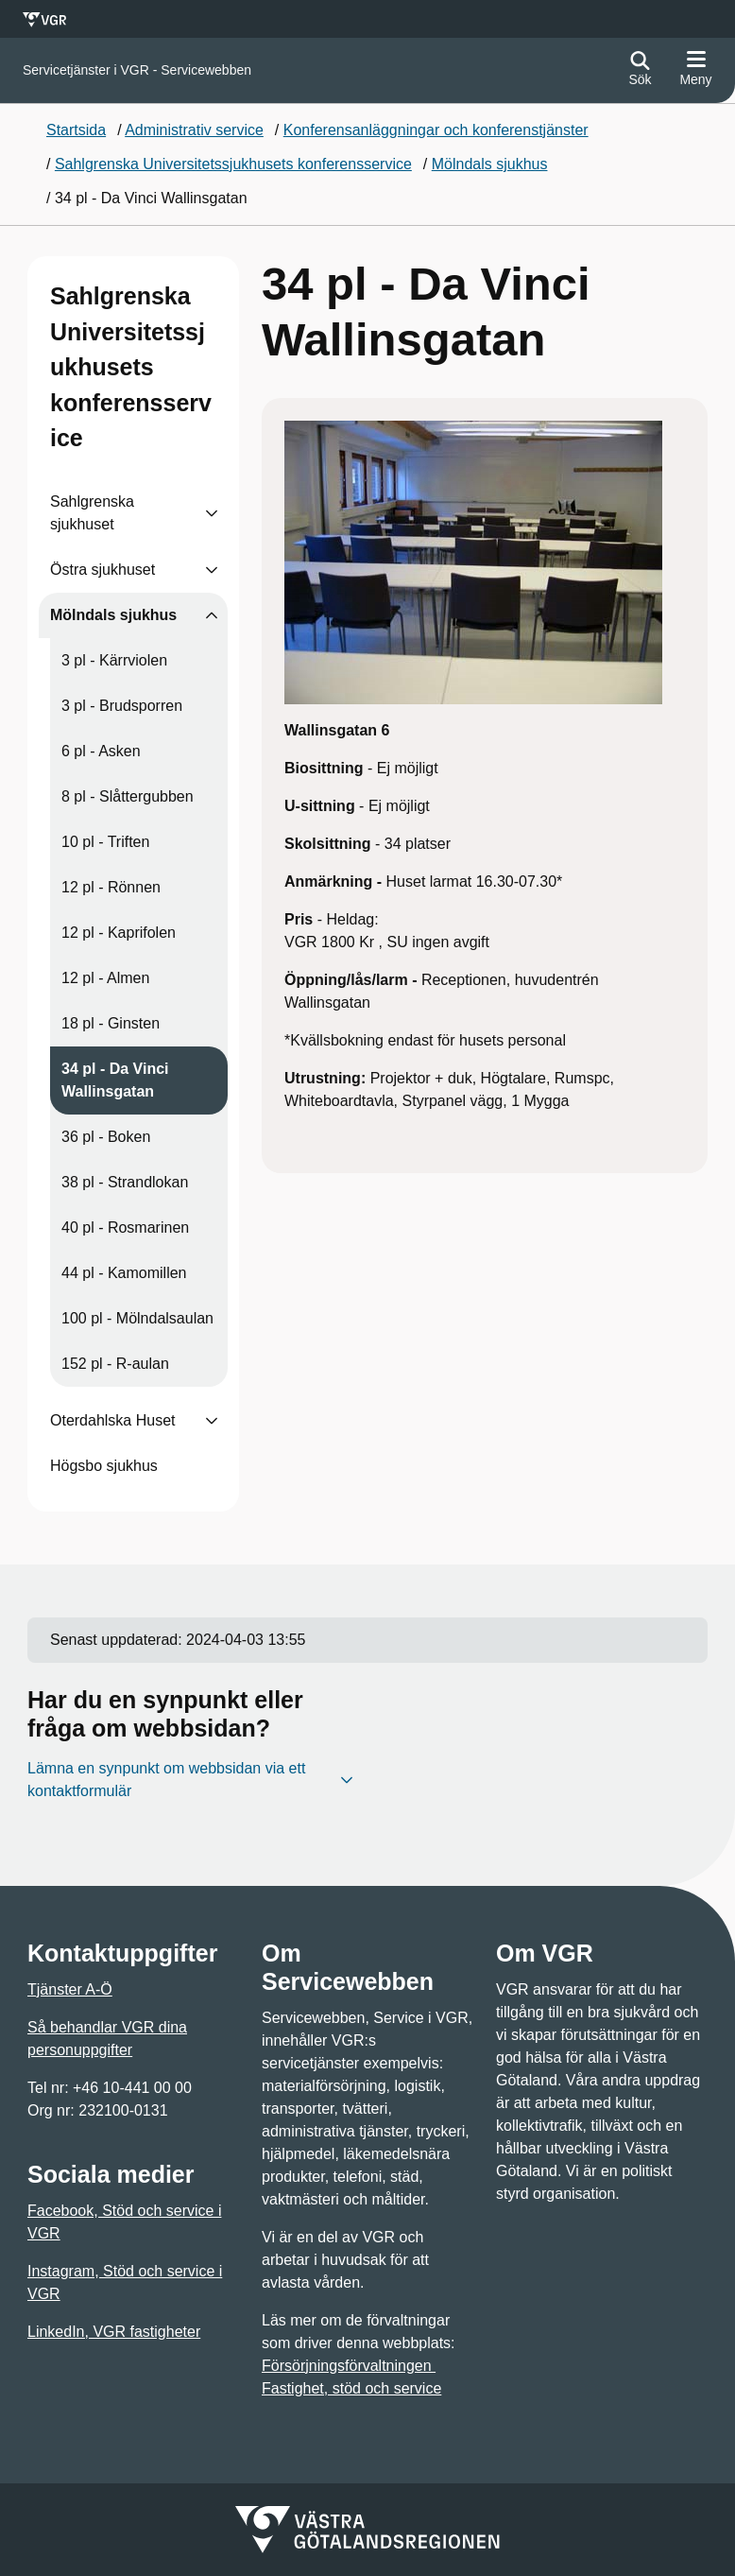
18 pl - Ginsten (110, 1023)
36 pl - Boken (105, 1137)
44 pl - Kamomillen (124, 1273)
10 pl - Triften (105, 842)
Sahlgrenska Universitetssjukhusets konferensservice (131, 367)
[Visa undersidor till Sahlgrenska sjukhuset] (212, 513)
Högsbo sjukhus (104, 1466)
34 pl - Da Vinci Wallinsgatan (115, 1080)
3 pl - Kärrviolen (114, 660)
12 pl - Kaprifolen (118, 933)
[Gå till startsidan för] (137, 70)
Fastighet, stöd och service (351, 2388)
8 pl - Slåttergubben (127, 796)
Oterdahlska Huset (113, 1420)
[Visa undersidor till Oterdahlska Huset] (212, 1421)
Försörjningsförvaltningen (349, 2366)
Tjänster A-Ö (69, 1989)
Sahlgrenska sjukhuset (92, 512)
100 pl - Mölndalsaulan (137, 1318)
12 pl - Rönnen (111, 887)
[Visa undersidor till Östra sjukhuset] (212, 570)
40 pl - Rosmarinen (125, 1227)
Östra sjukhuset (102, 570)
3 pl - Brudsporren (121, 706)
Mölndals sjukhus (113, 615)
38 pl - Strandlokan (124, 1182)
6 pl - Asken (101, 751)
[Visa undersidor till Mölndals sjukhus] (212, 615)
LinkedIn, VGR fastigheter (113, 2332)
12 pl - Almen (105, 978)
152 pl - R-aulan (115, 1364)
